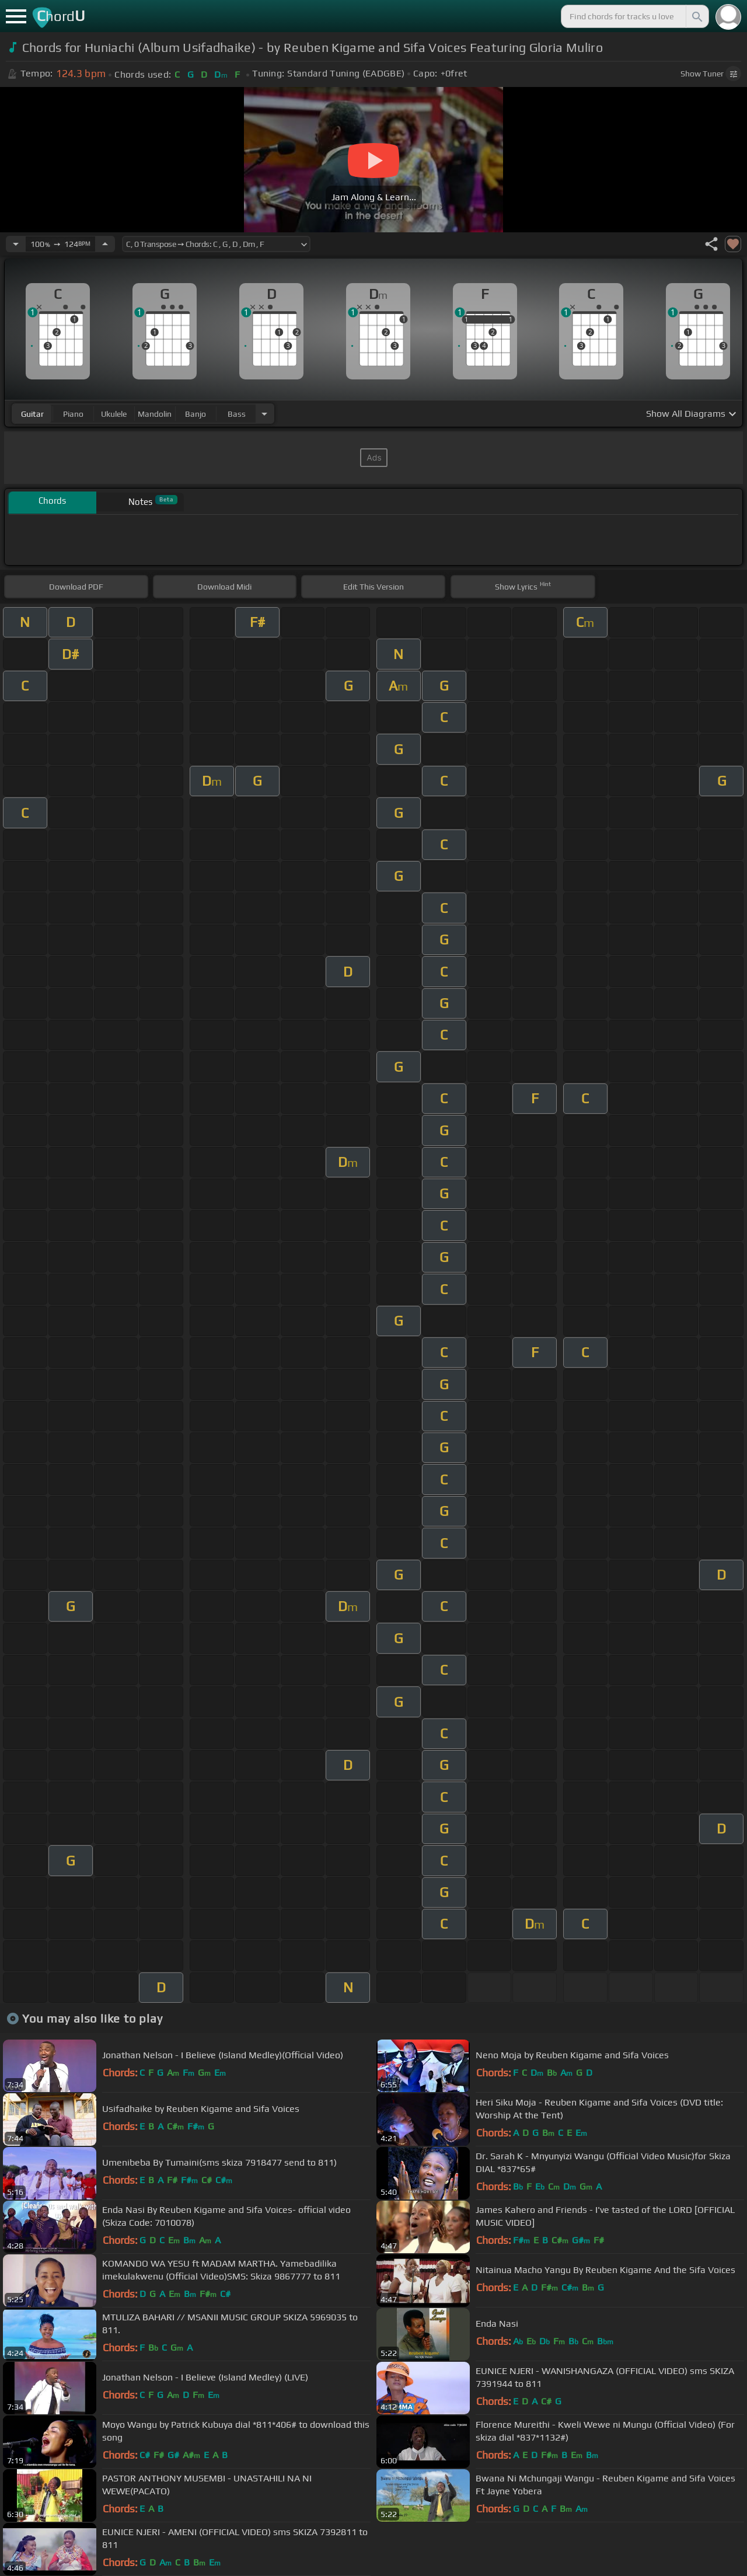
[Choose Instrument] (264, 414)
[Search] (696, 16)
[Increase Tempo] (105, 244)
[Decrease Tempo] (16, 244)
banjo (195, 414)
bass (237, 414)
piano (73, 414)
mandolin (155, 414)
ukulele (114, 414)
